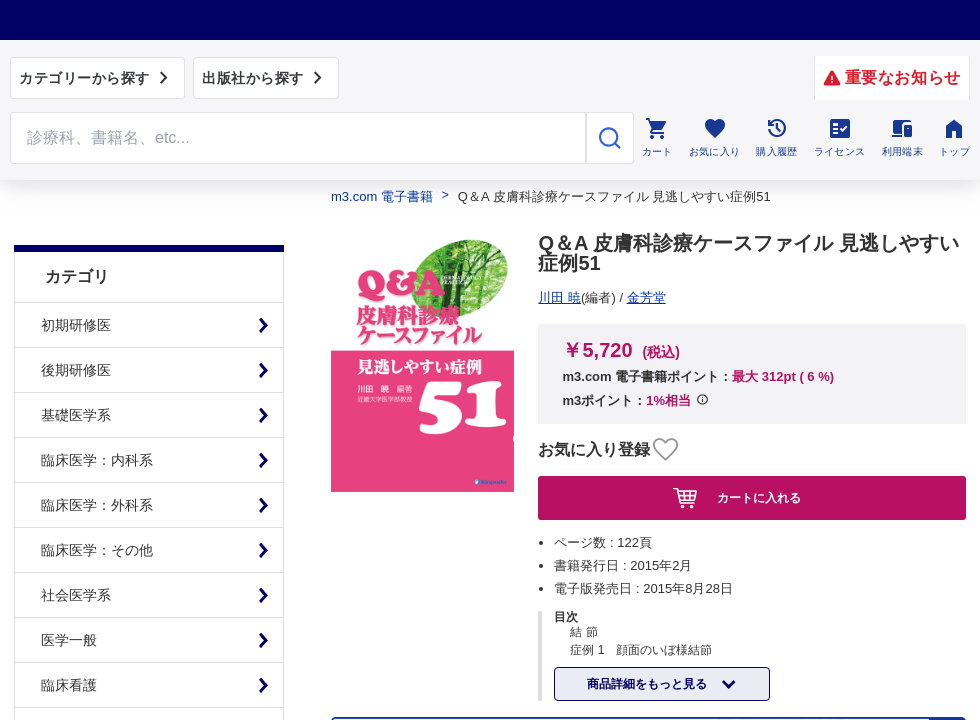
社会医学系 (76, 550)
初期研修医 (76, 280)
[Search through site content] (298, 138)
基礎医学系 (76, 370)
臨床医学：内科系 (97, 415)
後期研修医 (76, 325)
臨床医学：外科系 (97, 460)
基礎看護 (69, 685)
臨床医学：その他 (97, 505)
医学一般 (69, 595)
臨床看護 (69, 640)
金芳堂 (565, 297)
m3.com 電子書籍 (382, 196)
